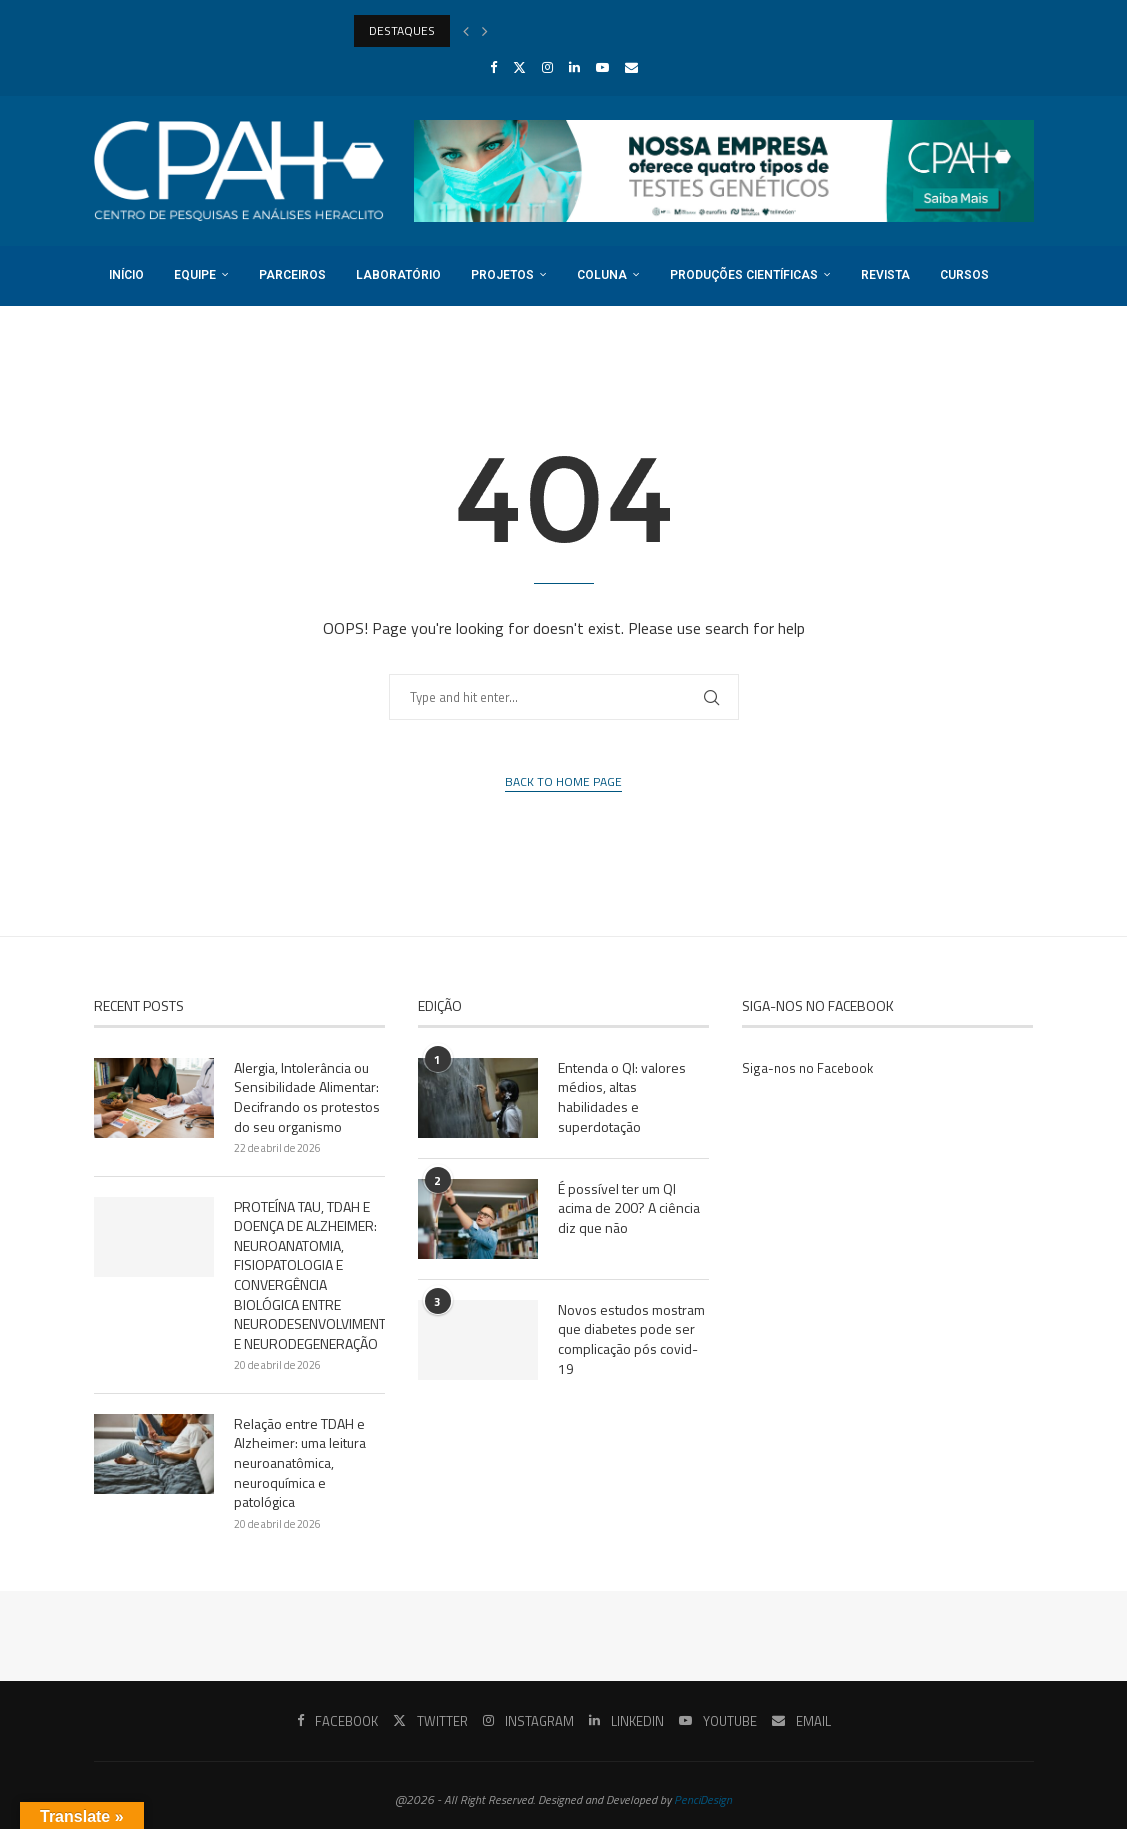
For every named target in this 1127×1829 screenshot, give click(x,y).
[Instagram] (547, 67)
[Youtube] (602, 67)
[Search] (1024, 394)
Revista (885, 275)
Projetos (502, 275)
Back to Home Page (563, 782)
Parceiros (292, 275)
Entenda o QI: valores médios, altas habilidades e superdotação (622, 1097)
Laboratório (398, 275)
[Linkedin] (574, 67)
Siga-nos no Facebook (807, 1068)
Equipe (195, 275)
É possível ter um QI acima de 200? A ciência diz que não (629, 1208)
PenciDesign (703, 1799)
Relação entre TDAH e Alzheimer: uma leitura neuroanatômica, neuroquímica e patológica (300, 1463)
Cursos (964, 275)
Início (126, 275)
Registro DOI (150, 334)
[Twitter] (519, 67)
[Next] (485, 31)
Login (252, 334)
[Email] (631, 67)
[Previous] (466, 31)
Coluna (602, 275)
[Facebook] (493, 67)
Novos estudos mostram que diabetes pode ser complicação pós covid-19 (631, 1339)
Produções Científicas (744, 275)
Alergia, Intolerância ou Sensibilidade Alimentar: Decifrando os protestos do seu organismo (307, 1097)
